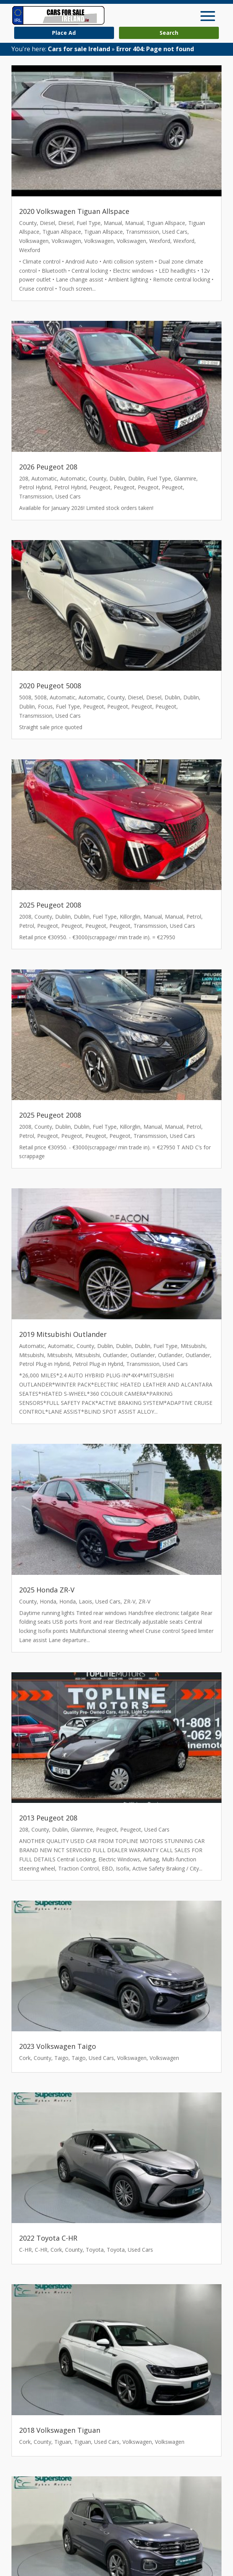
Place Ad (64, 32)
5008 (25, 697)
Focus (45, 706)
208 (23, 478)
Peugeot (100, 487)
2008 (25, 916)
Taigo (61, 2057)
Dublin (117, 478)
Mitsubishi (193, 1345)
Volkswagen (34, 240)
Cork (25, 2057)
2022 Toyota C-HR (48, 2238)
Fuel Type (89, 223)
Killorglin (130, 916)
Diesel (47, 223)
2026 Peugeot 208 (48, 466)
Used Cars (174, 231)
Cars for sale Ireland (79, 49)
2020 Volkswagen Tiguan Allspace (74, 211)
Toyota (95, 2249)
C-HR (25, 2249)
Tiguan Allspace (166, 223)
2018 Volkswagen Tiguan (59, 2430)
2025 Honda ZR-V (47, 1589)
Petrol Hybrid (35, 487)
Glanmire (185, 478)
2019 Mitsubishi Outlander (63, 1334)
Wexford (159, 240)
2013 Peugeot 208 (48, 1817)
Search (169, 32)
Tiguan (62, 2441)
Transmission (142, 231)
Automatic (44, 478)
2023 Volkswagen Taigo (57, 2046)
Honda (48, 1601)
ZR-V (129, 1601)
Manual (113, 223)
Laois (85, 1601)
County (28, 223)
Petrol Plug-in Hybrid (44, 1363)
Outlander (115, 1355)
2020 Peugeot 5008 (50, 685)
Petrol (193, 916)
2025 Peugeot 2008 (50, 904)
